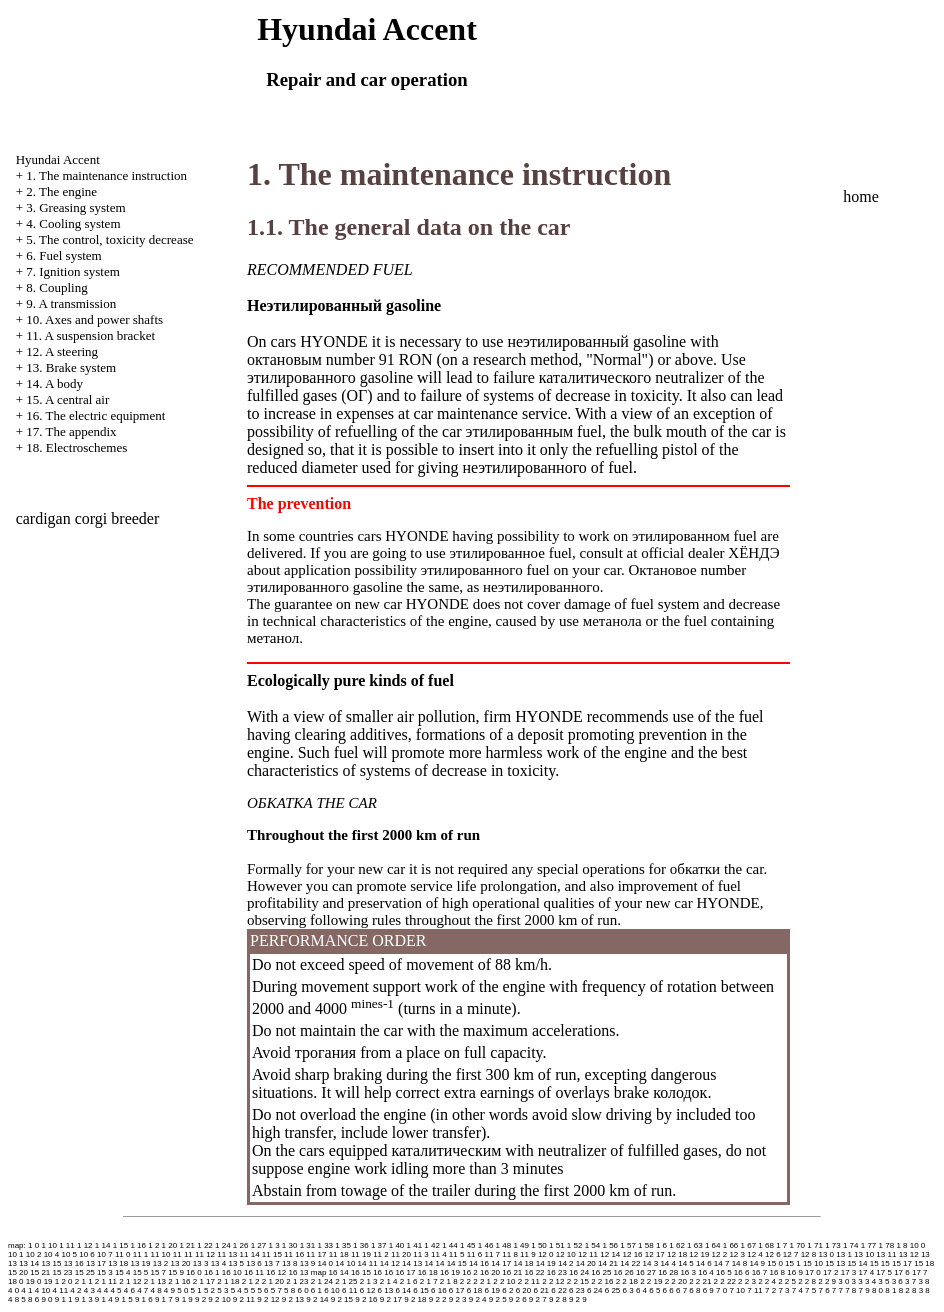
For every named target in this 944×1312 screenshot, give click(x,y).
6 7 (681, 1290)
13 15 (51, 1263)
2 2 (465, 1281)
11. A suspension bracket (90, 335)
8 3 (917, 1290)
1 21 (187, 1245)
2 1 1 (84, 1281)
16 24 (579, 1272)
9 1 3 (84, 1299)
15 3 (105, 1272)
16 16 (383, 1272)
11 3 (421, 1254)
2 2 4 (767, 1281)
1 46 (486, 1245)
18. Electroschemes (76, 447)
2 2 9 (827, 1281)
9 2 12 (268, 1299)
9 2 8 (558, 1299)
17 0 (813, 1272)
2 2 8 (807, 1281)
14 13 (412, 1263)
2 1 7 (429, 1281)
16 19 (450, 1272)
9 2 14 (317, 1299)
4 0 (13, 1290)
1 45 (468, 1245)
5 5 (249, 1290)
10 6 (87, 1254)
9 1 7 (164, 1299)
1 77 (869, 1245)
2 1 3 (369, 1281)
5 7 (276, 1290)
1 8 (901, 1245)
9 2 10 (219, 1299)
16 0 (194, 1272)
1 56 (610, 1245)
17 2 (831, 1272)
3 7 (910, 1281)
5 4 (236, 1290)
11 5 (457, 1254)
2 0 (66, 1281)
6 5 (654, 1290)
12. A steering (62, 351)
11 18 (339, 1254)
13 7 (272, 1263)
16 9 (795, 1272)
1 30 (290, 1245)
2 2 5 (787, 1281)
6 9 (708, 1290)
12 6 (773, 1254)
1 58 (646, 1245)
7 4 (797, 1290)
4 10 (43, 1290)
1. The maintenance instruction (106, 175)
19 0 (34, 1281)
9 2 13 (293, 1299)
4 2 (75, 1290)
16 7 (760, 1272)
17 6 (902, 1272)
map (319, 1272)
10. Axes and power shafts (94, 319)
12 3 (737, 1254)
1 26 (241, 1245)
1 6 (661, 1245)
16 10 (232, 1272)
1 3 (273, 1245)
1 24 (223, 1245)
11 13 (227, 1254)
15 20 (18, 1272)
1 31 (308, 1245)
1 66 (731, 1245)
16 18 (428, 1272)
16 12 (276, 1272)
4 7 (142, 1290)
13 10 (864, 1254)
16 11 (254, 1272)
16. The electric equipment (95, 415)
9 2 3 (458, 1299)
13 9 (308, 1263)
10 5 (69, 1254)
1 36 (361, 1245)
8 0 (877, 1290)
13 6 (254, 1263)
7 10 (737, 1290)
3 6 (897, 1281)
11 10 (161, 1254)
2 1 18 (228, 1281)
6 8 (694, 1290)
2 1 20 (273, 1281)
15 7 (159, 1272)
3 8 (923, 1281)
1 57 (628, 1245)
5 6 (262, 1290)
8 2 (904, 1290)
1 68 (766, 1245)
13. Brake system (71, 367)
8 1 (890, 1290)
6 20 (524, 1290)
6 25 (613, 1290)
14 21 (608, 1263)
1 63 (695, 1245)
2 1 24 (322, 1281)
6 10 (332, 1290)
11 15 (272, 1254)
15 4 (123, 1272)
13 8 (290, 1263)
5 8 (289, 1290)
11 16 (294, 1254)
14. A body (54, 383)
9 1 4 (104, 1299)
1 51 (557, 1245)
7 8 (850, 1290)
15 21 (40, 1272)
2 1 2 (251, 1281)
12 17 (655, 1254)
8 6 (33, 1299)
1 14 (103, 1245)
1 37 (379, 1245)
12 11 (588, 1254)
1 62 (677, 1245)
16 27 (646, 1272)
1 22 (205, 1245)
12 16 (633, 1254)
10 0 (918, 1245)
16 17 (405, 1272)
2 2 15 (578, 1281)
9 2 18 (415, 1299)
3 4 (870, 1281)
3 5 (883, 1281)
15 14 (857, 1263)
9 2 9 (578, 1299)
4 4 (102, 1290)
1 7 (781, 1245)
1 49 (521, 1245)
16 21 (512, 1272)
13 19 (140, 1263)
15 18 (924, 1263)
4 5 (115, 1290)
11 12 (205, 1254)
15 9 (176, 1272)
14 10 (345, 1263)
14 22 (630, 1263)
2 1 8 (449, 1281)
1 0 (33, 1245)
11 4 (439, 1254)
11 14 (250, 1254)
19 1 (52, 1281)
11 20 (401, 1254)
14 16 (479, 1263)
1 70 (798, 1245)
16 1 (212, 1272)
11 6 (475, 1254)
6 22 (559, 1290)
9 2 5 (498, 1299)
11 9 (528, 1254)
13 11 (886, 1254)
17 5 (884, 1272)
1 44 (450, 1245)
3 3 (857, 1281)
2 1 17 (204, 1281)
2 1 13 (155, 1281)
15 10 (813, 1263)
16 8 (777, 1272)
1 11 (67, 1245)
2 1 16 (179, 1281)
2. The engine (61, 191)
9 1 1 (64, 1299)
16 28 (668, 1272)
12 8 (809, 1254)
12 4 (755, 1254)
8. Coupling (56, 287)
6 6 (668, 1290)
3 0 (843, 1281)
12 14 (610, 1254)
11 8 (510, 1254)
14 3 (651, 1263)
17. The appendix (71, 431)
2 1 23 (297, 1281)
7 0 (721, 1290)
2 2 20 (676, 1281)
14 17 (501, 1263)
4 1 (26, 1290)
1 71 (815, 1245)
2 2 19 (651, 1281)
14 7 (722, 1263)
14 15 (457, 1263)
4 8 (156, 1290)
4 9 (169, 1290)
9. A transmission (71, 303)
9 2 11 (244, 1299)
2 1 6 (409, 1281)
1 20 (170, 1245)
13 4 (219, 1263)
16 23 (557, 1272)
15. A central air (67, 399)
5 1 (196, 1290)
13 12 (909, 1254)
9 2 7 (538, 1299)
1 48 (504, 1245)
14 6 (704, 1263)
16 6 (742, 1272)
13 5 (236, 1263)
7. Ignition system (73, 271)
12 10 (566, 1254)
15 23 (63, 1272)
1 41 (415, 1245)
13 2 (161, 1263)
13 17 (96, 1263)
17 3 (849, 1272)
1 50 (539, 1245)
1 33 (325, 1245)
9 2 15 (342, 1299)
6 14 (403, 1290)
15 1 (793, 1263)
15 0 (775, 1263)
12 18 (677, 1254)
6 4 (641, 1290)
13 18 (118, 1263)
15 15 (880, 1263)
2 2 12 (553, 1281)
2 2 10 (504, 1281)
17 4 (867, 1272)
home (861, 196)
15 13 (835, 1263)
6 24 (595, 1290)
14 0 (326, 1263)
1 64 (713, 1245)
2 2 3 (747, 1281)
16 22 (535, 1272)
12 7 (791, 1254)
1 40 (397, 1245)
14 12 (390, 1263)
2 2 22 (725, 1281)
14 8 (740, 1263)
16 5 (724, 1272)
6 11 (350, 1290)
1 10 (49, 1245)
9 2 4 (478, 1299)
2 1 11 (106, 1281)
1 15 (121, 1245)
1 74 (851, 1245)
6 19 (492, 1290)
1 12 (85, 1245)
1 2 (153, 1245)
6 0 (302, 1290)
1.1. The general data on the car (409, 227)
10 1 (16, 1254)
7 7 (837, 1290)
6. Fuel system (63, 255)
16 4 (706, 1272)
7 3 (783, 1290)
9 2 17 (391, 1299)
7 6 (823, 1290)
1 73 (833, 1245)
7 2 (770, 1290)
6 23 (577, 1290)
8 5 (20, 1299)
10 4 (52, 1254)
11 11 (183, 1254)
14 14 (434, 1263)
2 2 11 (529, 1281)
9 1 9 (184, 1299)
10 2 (34, 1254)
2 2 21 (700, 1281)
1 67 (749, 1245)
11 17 (316, 1254)
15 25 (85, 1272)
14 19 (546, 1263)
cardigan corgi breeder (88, 518)
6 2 (507, 1290)
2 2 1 (482, 1281)
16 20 (490, 1272)
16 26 (624, 1272)
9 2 (200, 1299)
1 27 (259, 1245)
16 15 (361, 1272)
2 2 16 (602, 1281)
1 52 (575, 1245)
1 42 (432, 1245)
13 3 (201, 1263)
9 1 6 (144, 1299)
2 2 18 (627, 1281)
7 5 (810, 1290)
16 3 (688, 1272)
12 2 (720, 1254)
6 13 (386, 1290)
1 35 (343, 1245)
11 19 (361, 1254)
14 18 (523, 1263)
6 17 (457, 1290)
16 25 (601, 1272)
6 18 (475, 1290)
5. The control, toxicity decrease (109, 239)
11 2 (381, 1254)
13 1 (844, 1254)
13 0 (826, 1254)
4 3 (89, 1290)
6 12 (368, 1290)
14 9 (757, 1263)
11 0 (123, 1254)
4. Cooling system (73, 223)
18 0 (16, 1281)
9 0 (46, 1299)
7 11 (755, 1290)
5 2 (209, 1290)
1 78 (887, 1245)
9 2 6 (518, 1299)
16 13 (299, 1272)
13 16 (74, 1263)
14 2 (566, 1263)
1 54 (593, 1245)
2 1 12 (130, 1281)
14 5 (686, 1263)
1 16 (138, 1245)
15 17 (902, 1263)
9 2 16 (366, 1299)
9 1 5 (124, 1299)
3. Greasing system (75, 207)
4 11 (61, 1290)
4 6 (129, 1290)
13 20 (181, 1263)
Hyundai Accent (58, 159)
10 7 (105, 1254)
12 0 (546, 1254)
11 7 (492, 1254)
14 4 (668, 1263)
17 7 (920, 1272)
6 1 (316, 1290)
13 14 (29, 1263)
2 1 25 (346, 1281)
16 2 (470, 1272)
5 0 (182, 1290)
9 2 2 (438, 1299)
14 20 (586, 1263)
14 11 (368, 1263)
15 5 (141, 1272)
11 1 (141, 1254)
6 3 (628, 1290)
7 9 (864, 1290)
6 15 (421, 1290)
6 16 (439, 1290)
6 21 (541, 1290)
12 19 (699, 1254)
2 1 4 (389, 1281)
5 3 (222, 1290)
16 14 (339, 1272)
